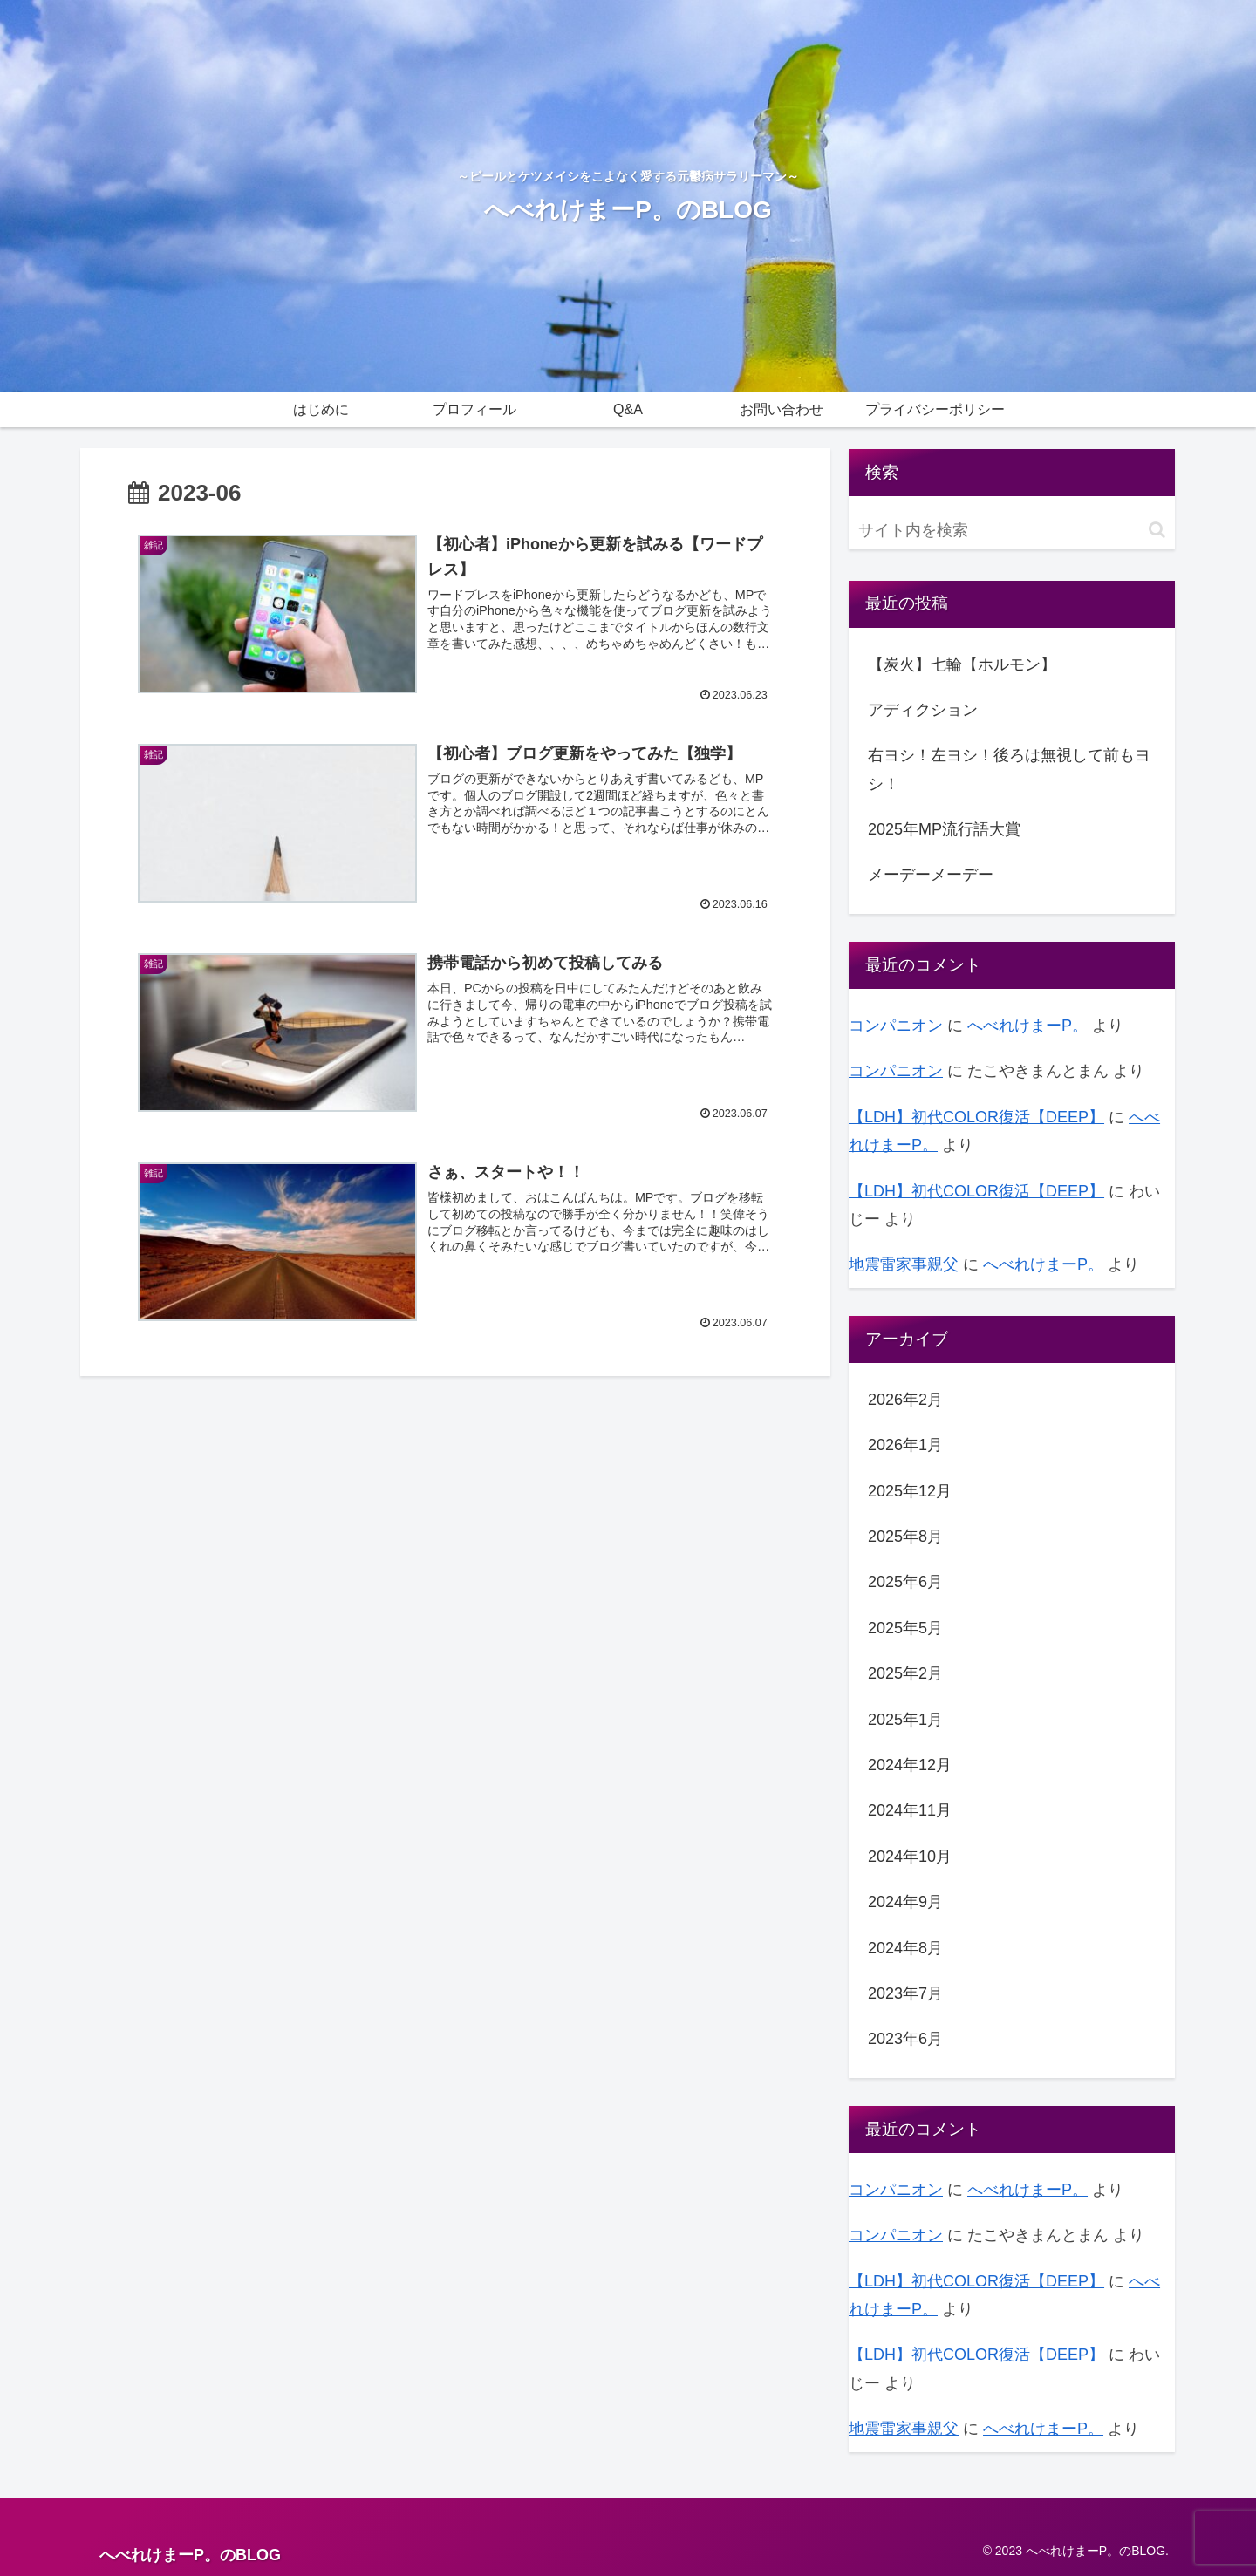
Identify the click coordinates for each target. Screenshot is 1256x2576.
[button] (1157, 530)
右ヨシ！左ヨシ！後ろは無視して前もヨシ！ (1009, 769)
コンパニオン (896, 1025)
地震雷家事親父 (904, 1264)
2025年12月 (910, 1491)
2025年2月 (905, 1673)
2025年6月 (905, 1582)
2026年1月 (905, 1445)
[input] (1012, 530)
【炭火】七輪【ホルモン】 (962, 664)
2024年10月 (910, 1856)
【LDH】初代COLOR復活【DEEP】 (976, 1117)
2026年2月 (905, 1399)
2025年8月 (905, 1536)
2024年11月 (910, 1810)
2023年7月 (905, 1993)
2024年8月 (905, 1948)
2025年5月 (905, 1628)
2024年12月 (910, 1765)
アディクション (923, 710)
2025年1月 (905, 1719)
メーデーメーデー (930, 874)
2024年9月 (905, 1902)
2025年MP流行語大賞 (944, 829)
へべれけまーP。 (1027, 1025)
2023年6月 (905, 2039)
